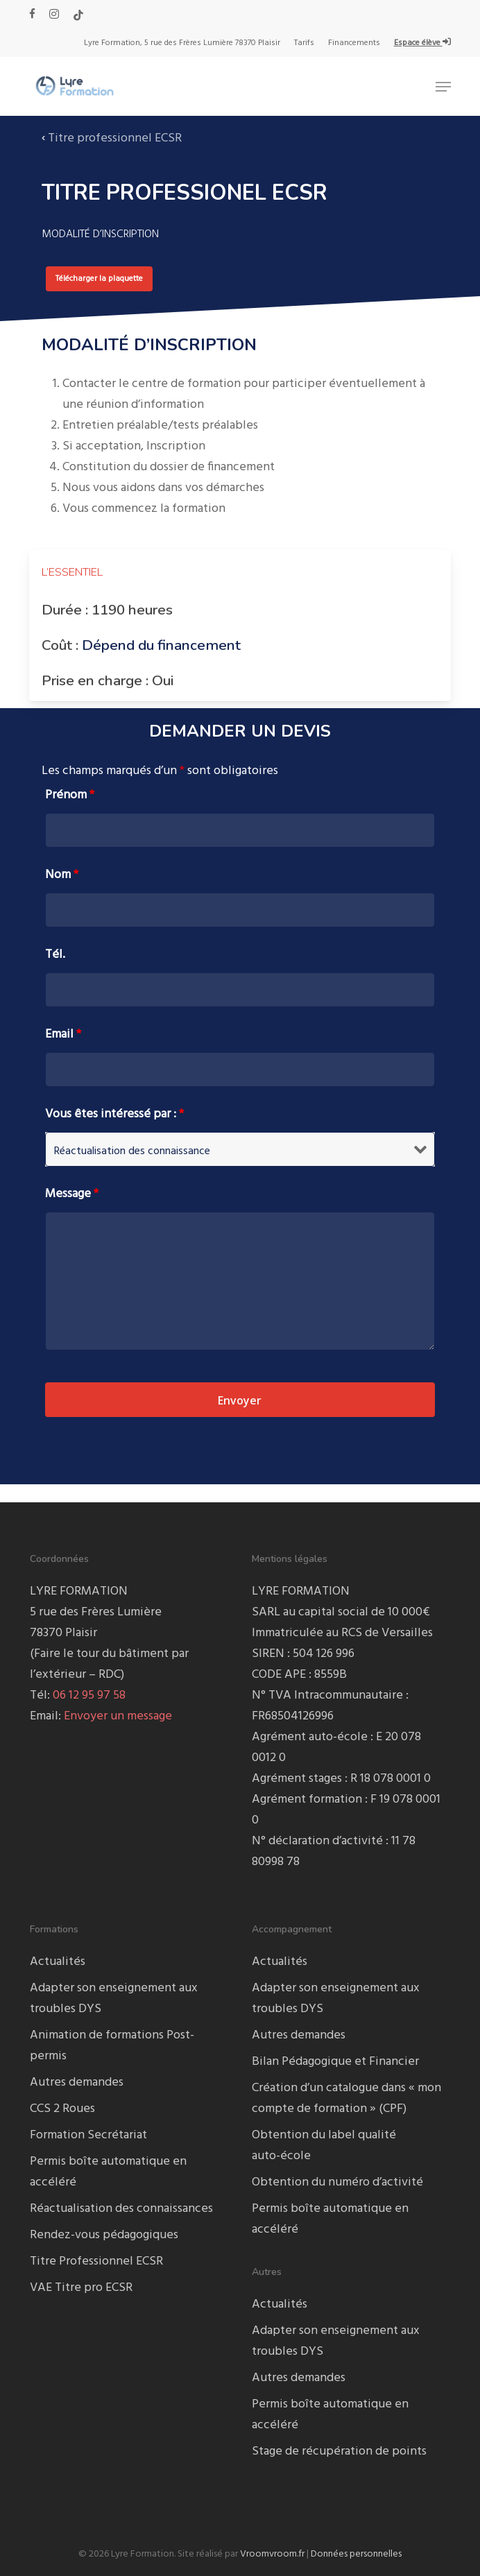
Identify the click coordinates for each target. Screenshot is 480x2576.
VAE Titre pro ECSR (81, 2288)
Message (71, 1194)
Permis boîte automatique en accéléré (108, 2172)
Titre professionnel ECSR (115, 138)
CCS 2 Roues (62, 2109)
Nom (61, 875)
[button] (443, 87)
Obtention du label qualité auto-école (324, 2145)
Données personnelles (356, 2554)
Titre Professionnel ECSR (96, 2261)
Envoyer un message (118, 1716)
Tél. (55, 955)
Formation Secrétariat (88, 2135)
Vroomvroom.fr (272, 2554)
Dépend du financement (161, 645)
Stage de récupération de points (339, 2451)
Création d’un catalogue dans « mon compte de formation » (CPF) (346, 2098)
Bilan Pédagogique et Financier (335, 2062)
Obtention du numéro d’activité (337, 2182)
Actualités (57, 1962)
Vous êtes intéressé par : (114, 1114)
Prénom (69, 795)
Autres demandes (76, 2082)
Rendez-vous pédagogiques (104, 2235)
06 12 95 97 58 (89, 1695)
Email (63, 1034)
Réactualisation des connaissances (121, 2209)
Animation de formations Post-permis (112, 2045)
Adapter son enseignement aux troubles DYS (114, 1998)
